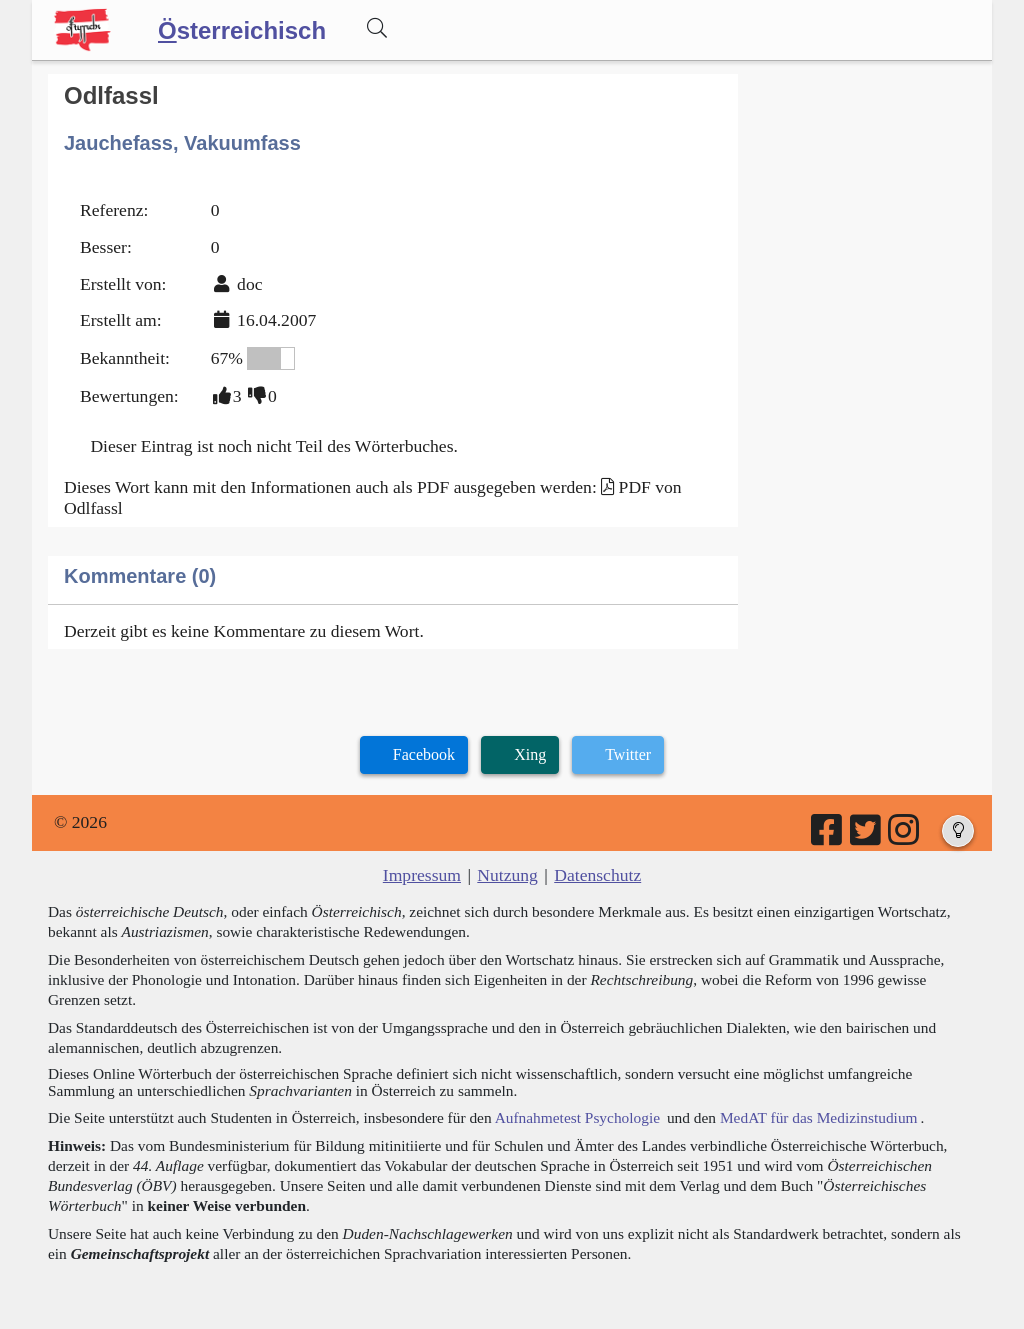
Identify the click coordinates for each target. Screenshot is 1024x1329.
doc (249, 284)
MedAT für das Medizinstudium (819, 1117)
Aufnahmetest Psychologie (577, 1117)
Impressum (422, 875)
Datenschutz (597, 875)
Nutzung (507, 875)
